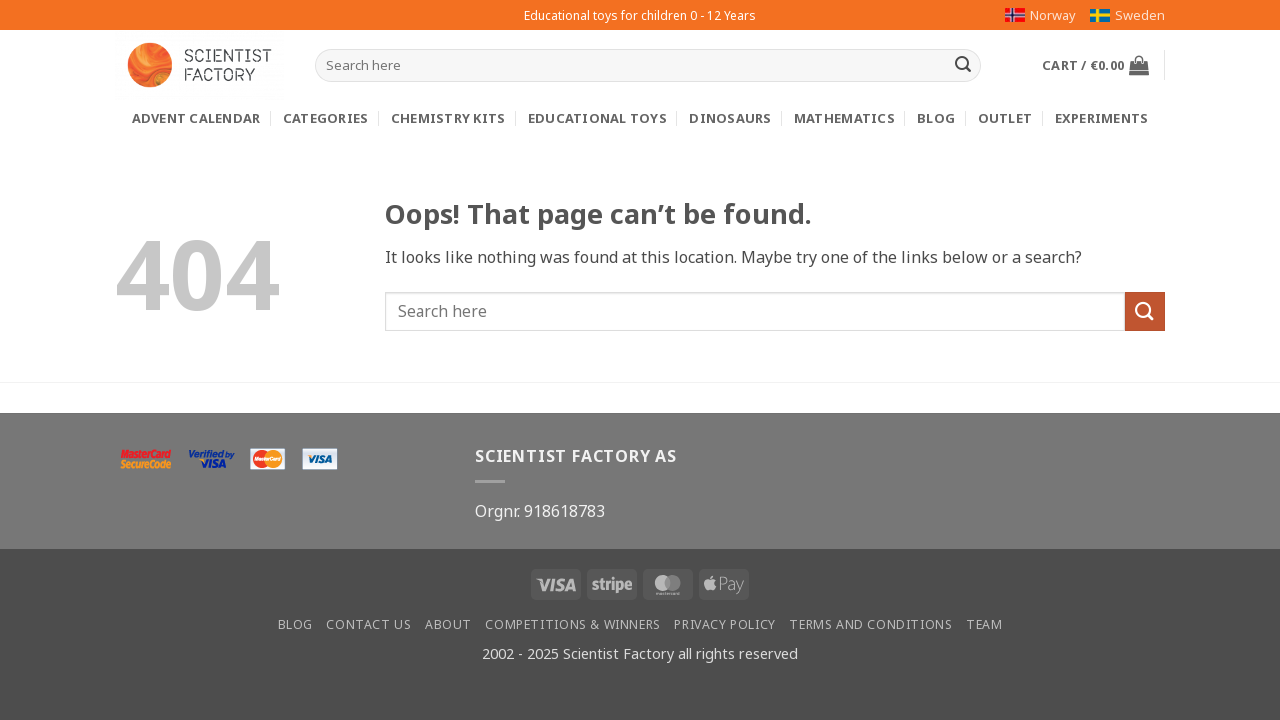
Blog (936, 118)
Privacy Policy (725, 624)
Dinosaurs (730, 118)
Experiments (1102, 118)
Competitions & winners (572, 624)
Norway (1040, 15)
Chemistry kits (448, 118)
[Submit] (963, 66)
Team (984, 624)
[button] (1095, 65)
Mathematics (844, 118)
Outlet (1005, 118)
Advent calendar (196, 118)
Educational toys (597, 118)
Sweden (1127, 15)
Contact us (368, 624)
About (448, 624)
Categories (326, 118)
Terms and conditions (870, 624)
